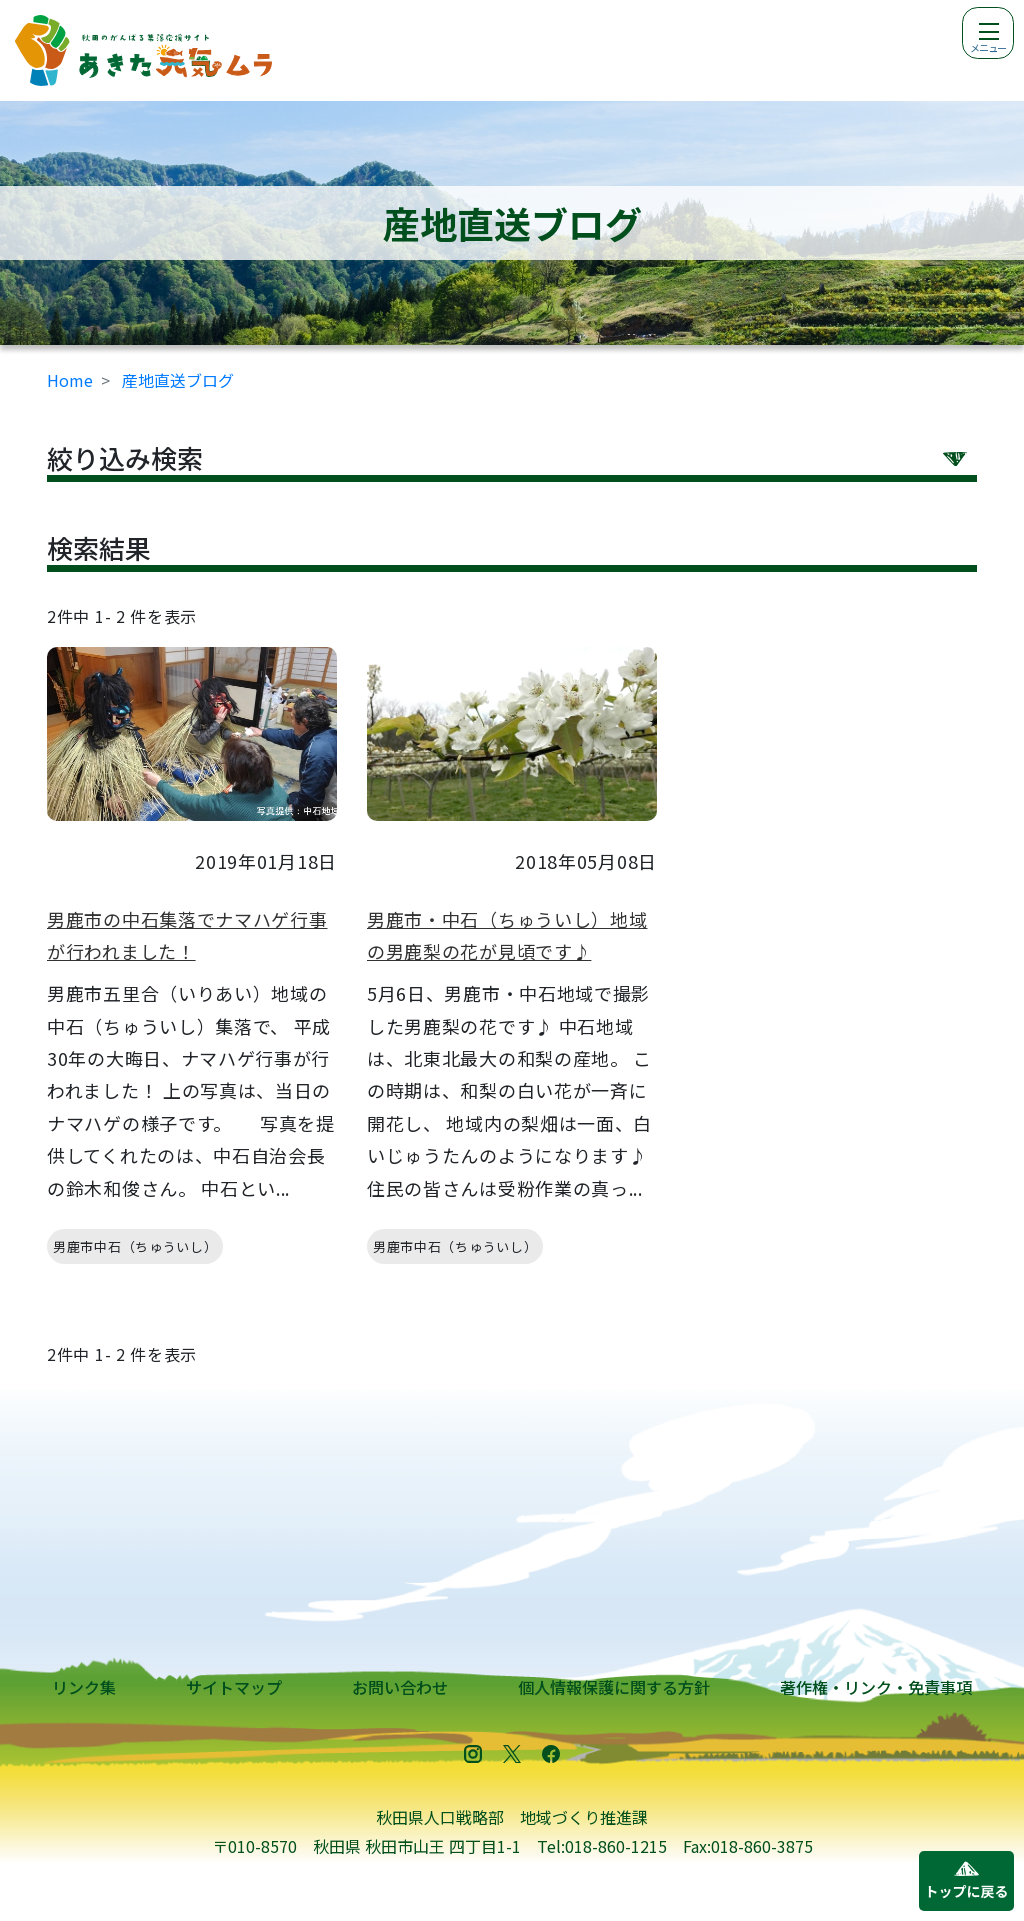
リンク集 (84, 1687)
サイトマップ (234, 1687)
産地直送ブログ (178, 380)
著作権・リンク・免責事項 (876, 1687)
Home (70, 380)
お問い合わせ (400, 1687)
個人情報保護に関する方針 (614, 1687)
